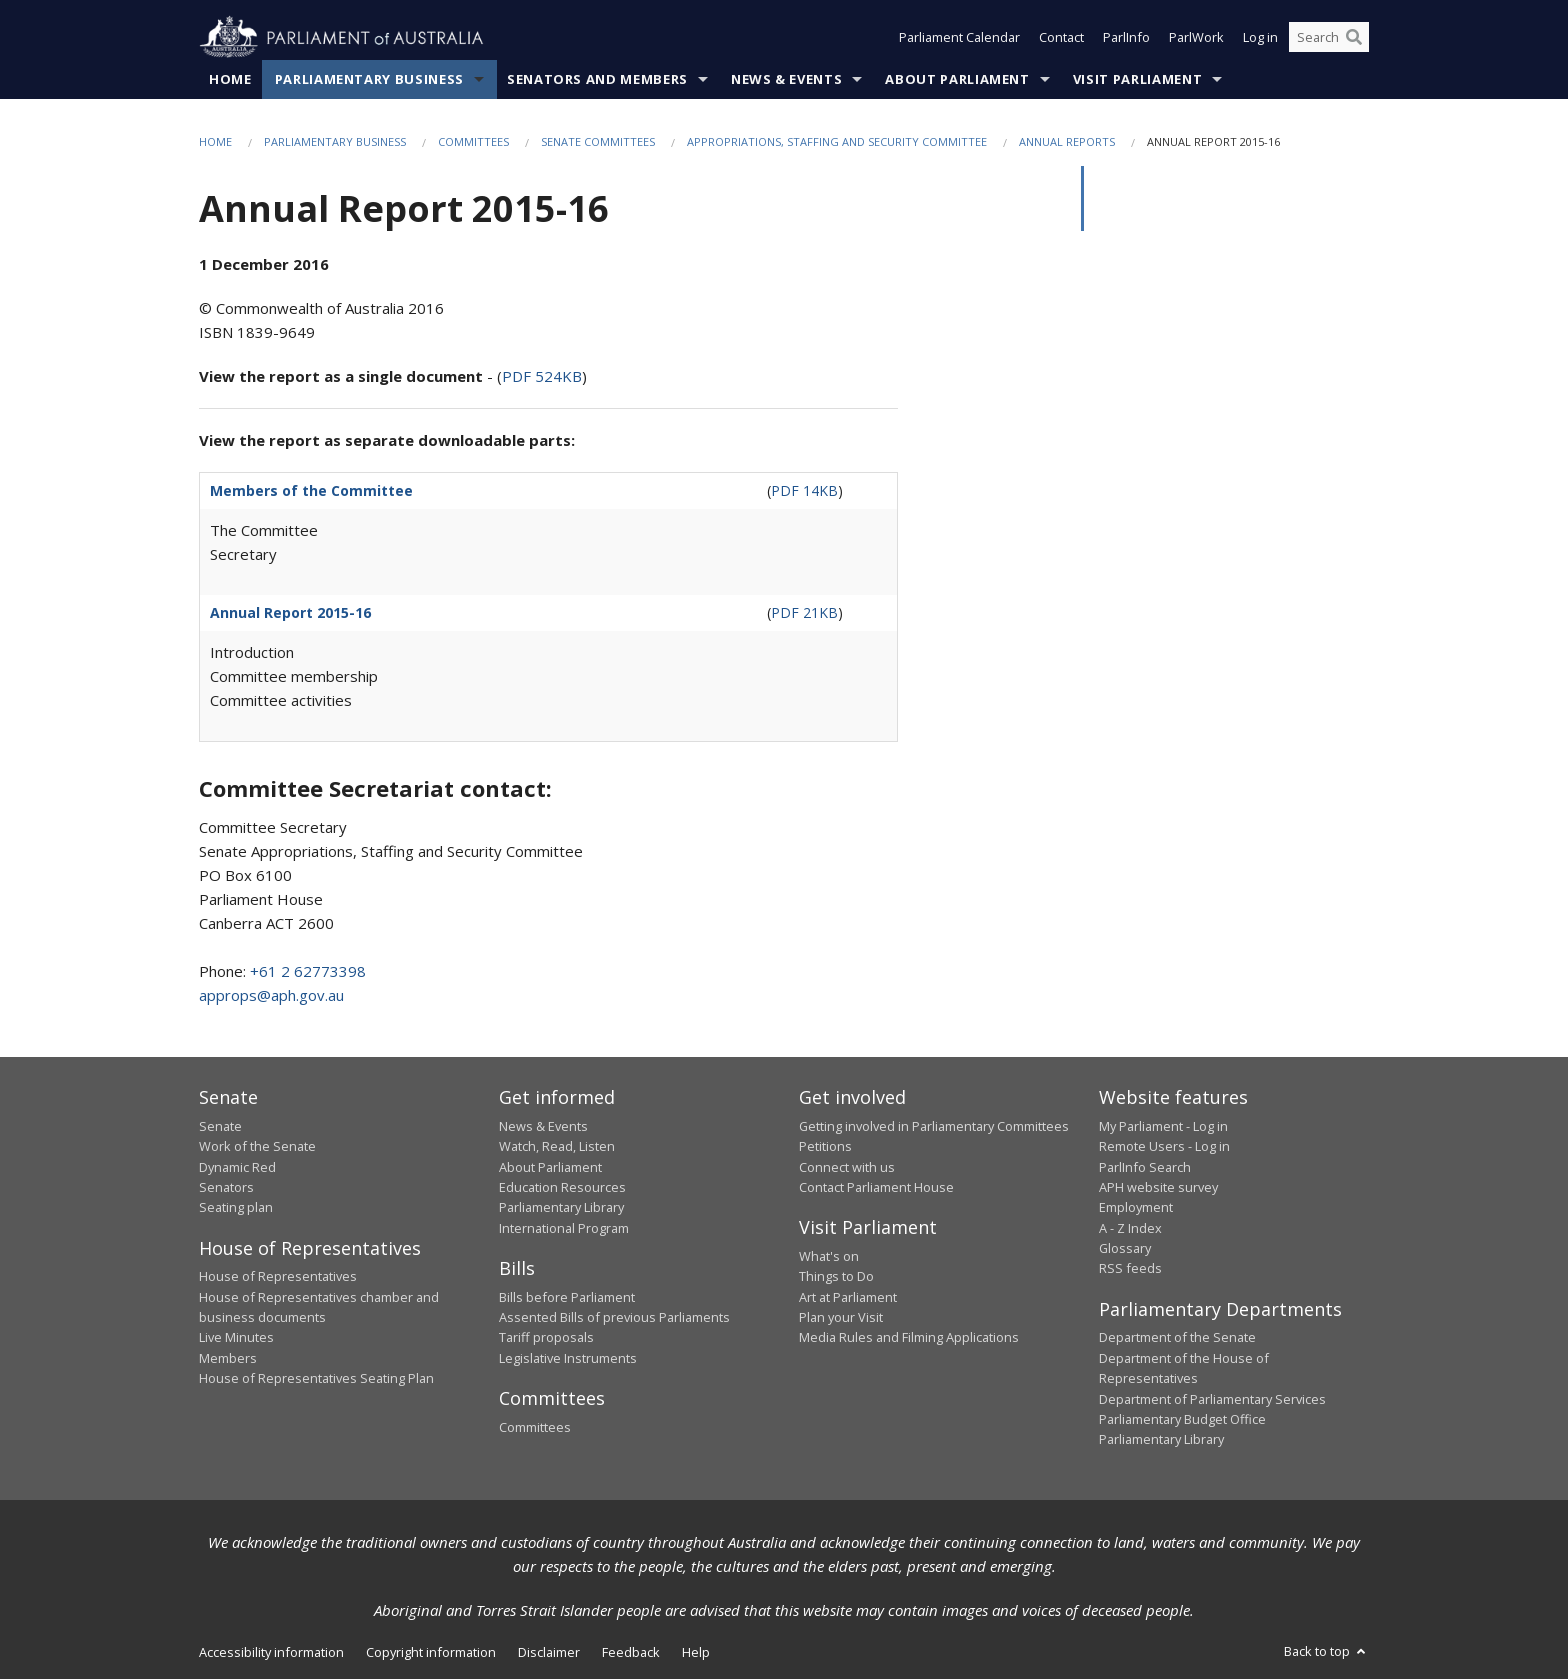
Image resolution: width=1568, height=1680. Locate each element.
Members (228, 1358)
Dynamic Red (237, 1167)
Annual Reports (1067, 141)
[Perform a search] (1354, 38)
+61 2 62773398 (308, 972)
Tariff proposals (546, 1338)
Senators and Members (597, 79)
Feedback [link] (631, 1652)
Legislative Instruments (568, 1358)
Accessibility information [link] (271, 1652)
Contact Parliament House (876, 1187)
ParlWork (1196, 38)
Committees (473, 141)
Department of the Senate (1177, 1338)
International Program (564, 1228)
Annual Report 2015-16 (290, 613)
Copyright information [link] (431, 1652)
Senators (226, 1187)
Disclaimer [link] (549, 1652)
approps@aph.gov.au (271, 996)
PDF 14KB (804, 491)
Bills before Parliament (567, 1297)
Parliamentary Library (561, 1208)
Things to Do (836, 1277)
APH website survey (1158, 1187)
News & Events (786, 79)
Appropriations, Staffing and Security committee (837, 141)
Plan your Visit (841, 1317)
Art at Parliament (848, 1297)
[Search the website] (1329, 38)
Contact (1061, 38)
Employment (1136, 1208)
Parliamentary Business (369, 79)
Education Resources (562, 1187)
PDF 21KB (804, 613)
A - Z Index (1130, 1228)
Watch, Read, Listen (557, 1147)
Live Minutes (236, 1338)
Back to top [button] (1326, 1651)
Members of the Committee (311, 491)
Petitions (825, 1147)
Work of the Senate (257, 1147)
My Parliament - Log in (1163, 1126)
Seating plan (236, 1208)
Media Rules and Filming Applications (909, 1338)
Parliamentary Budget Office (1182, 1419)
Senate (220, 1126)
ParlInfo (1126, 38)
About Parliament (957, 79)
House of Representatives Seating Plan (316, 1379)
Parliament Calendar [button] (959, 38)
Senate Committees (598, 141)
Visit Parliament (1137, 79)
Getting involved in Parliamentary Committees (934, 1126)
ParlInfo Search (1145, 1167)
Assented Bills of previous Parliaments (614, 1317)
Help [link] (696, 1652)
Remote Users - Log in (1164, 1147)
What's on (829, 1256)
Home (230, 79)
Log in (1260, 38)
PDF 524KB (542, 377)
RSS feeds (1130, 1269)
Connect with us (847, 1167)
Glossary (1125, 1249)
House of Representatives (278, 1277)
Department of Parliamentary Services (1212, 1399)
